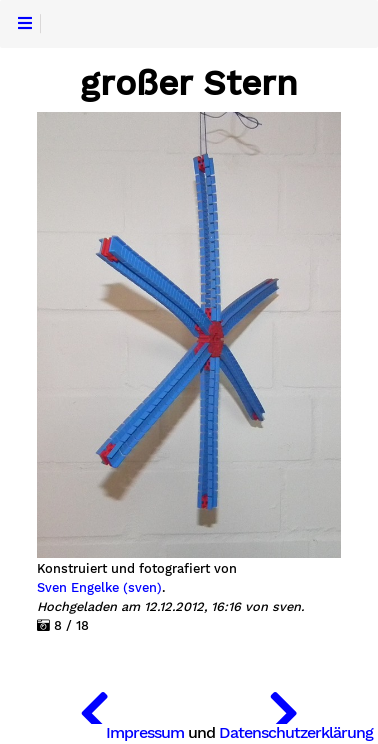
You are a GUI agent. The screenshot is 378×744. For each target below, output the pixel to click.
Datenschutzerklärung (296, 732)
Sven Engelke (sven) (99, 588)
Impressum (145, 732)
